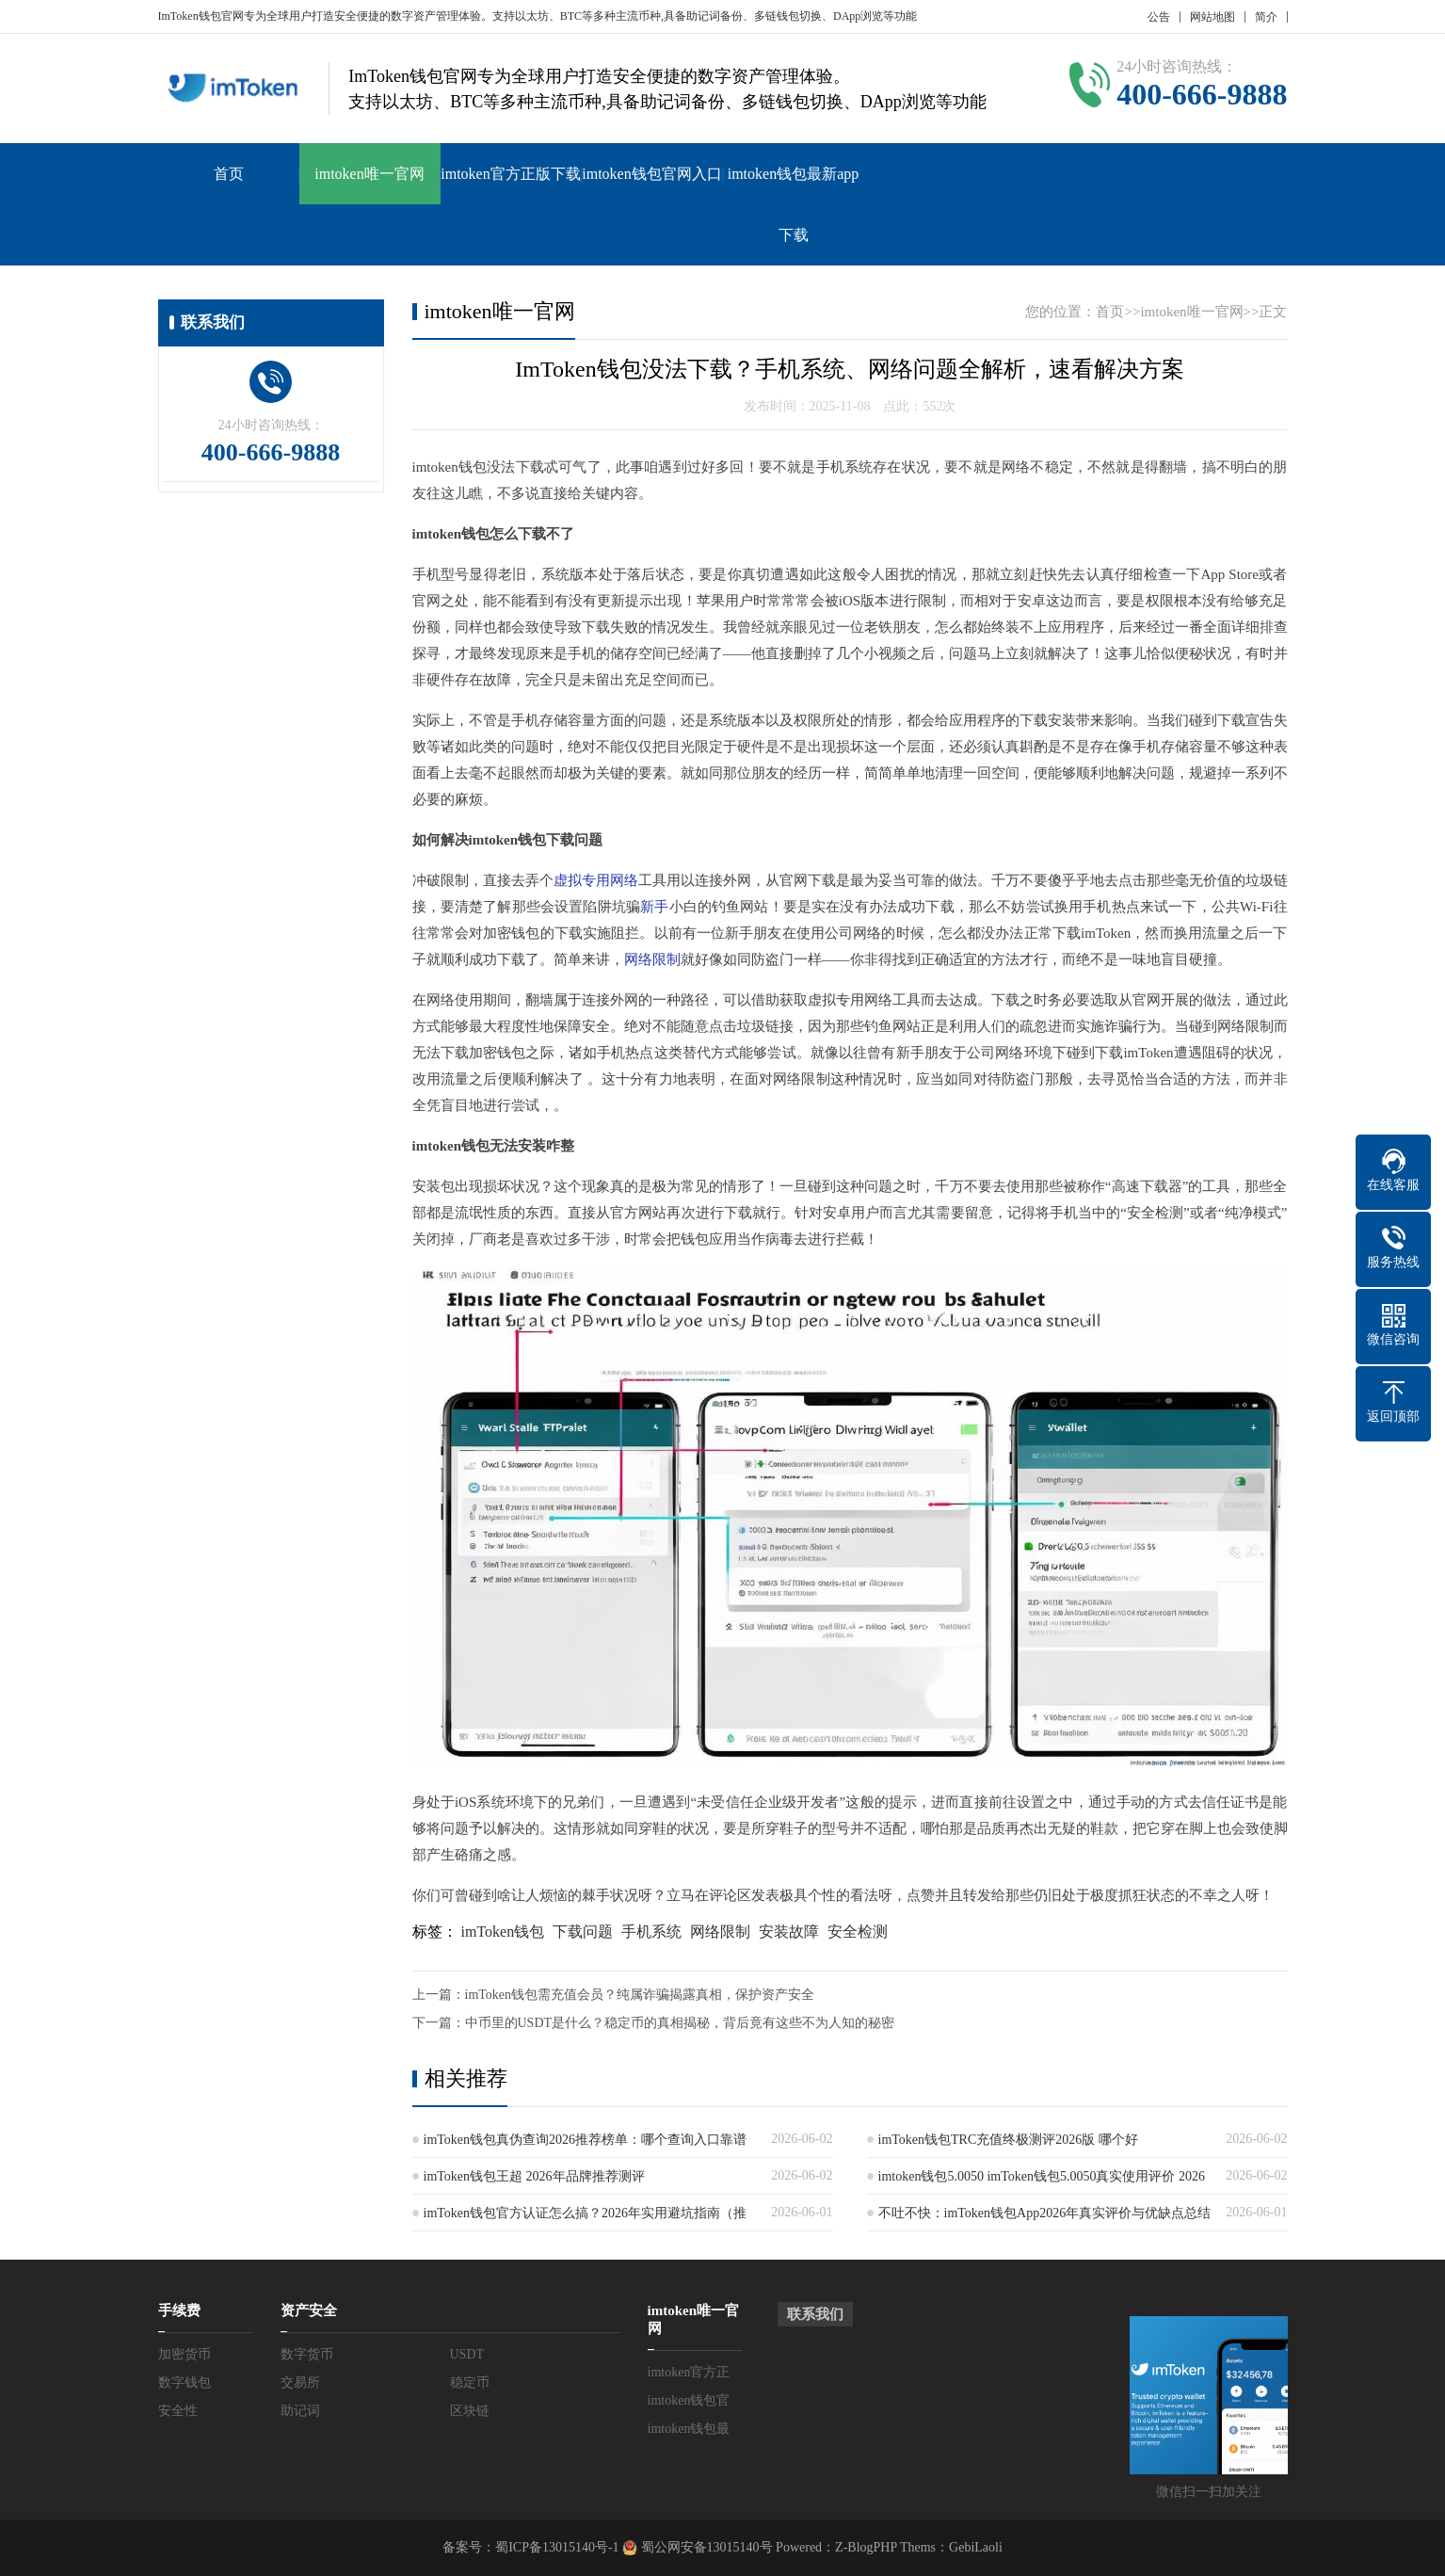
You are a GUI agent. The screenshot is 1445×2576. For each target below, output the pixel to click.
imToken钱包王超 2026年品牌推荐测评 (534, 2176)
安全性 (178, 2411)
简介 (1266, 17)
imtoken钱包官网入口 (651, 174)
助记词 (300, 2411)
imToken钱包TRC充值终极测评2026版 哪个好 (1008, 2140)
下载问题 (583, 1932)
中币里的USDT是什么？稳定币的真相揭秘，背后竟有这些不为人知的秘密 (680, 2023)
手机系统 (651, 1932)
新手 (654, 906)
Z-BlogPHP (866, 2547)
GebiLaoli (976, 2547)
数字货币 (307, 2354)
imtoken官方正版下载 (510, 174)
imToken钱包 (503, 1932)
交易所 (300, 2382)
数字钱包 (184, 2382)
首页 (229, 174)
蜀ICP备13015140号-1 (556, 2547)
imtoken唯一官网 (369, 174)
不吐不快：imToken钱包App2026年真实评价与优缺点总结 (1045, 2213)
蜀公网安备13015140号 (705, 2547)
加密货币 (184, 2354)
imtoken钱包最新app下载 (793, 204)
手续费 (179, 2310)
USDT (467, 2354)
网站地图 (1212, 17)
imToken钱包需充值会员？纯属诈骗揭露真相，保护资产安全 (640, 1995)
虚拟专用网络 (596, 880)
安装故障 (789, 1932)
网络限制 (652, 959)
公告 (1159, 17)
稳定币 (470, 2382)
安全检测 (857, 1932)
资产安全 (309, 2310)
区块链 (470, 2411)
